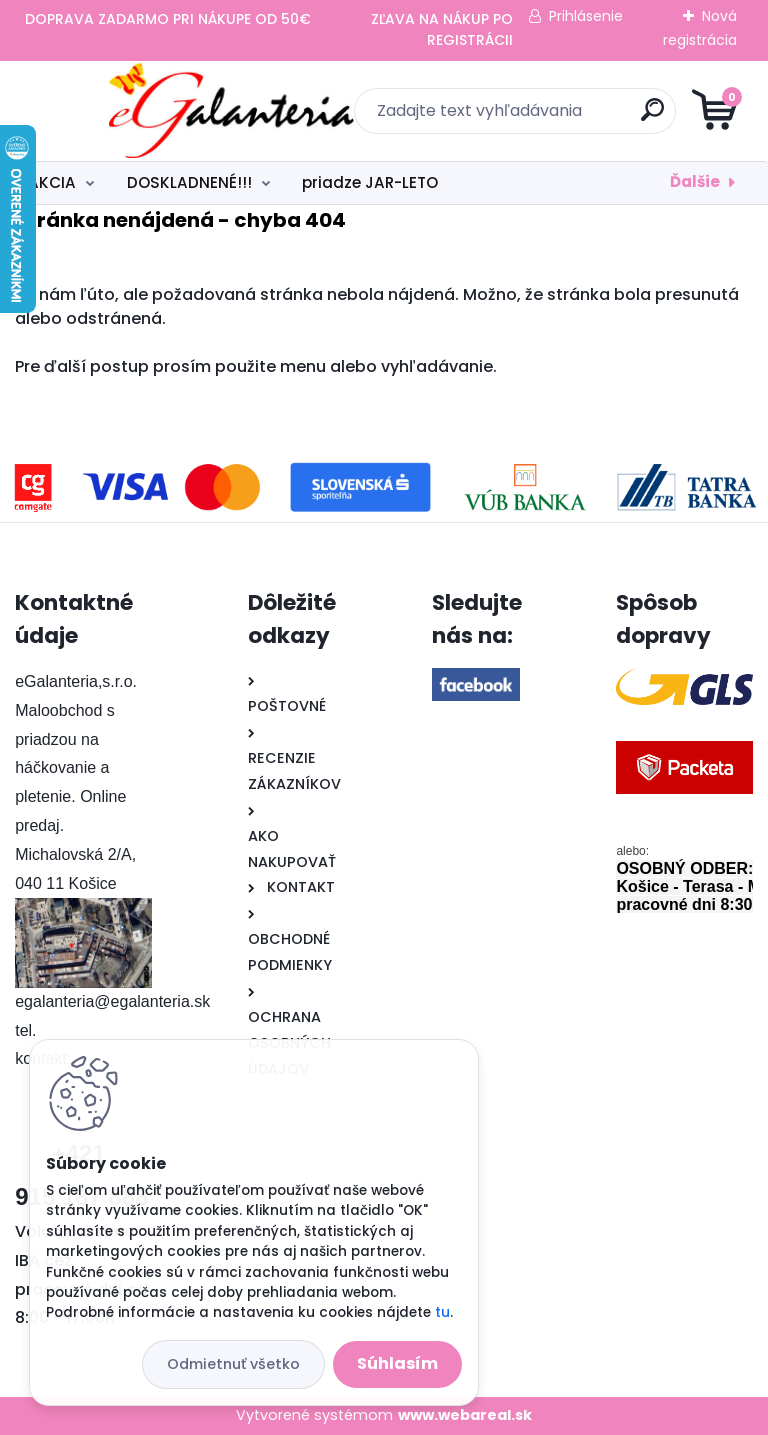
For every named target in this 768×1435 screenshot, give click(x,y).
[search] (624, 117)
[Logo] (137, 111)
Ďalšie (695, 181)
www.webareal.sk (465, 1415)
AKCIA (52, 182)
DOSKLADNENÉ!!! (189, 182)
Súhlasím (397, 1363)
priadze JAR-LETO (370, 182)
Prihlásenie (586, 16)
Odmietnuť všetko (233, 1364)
